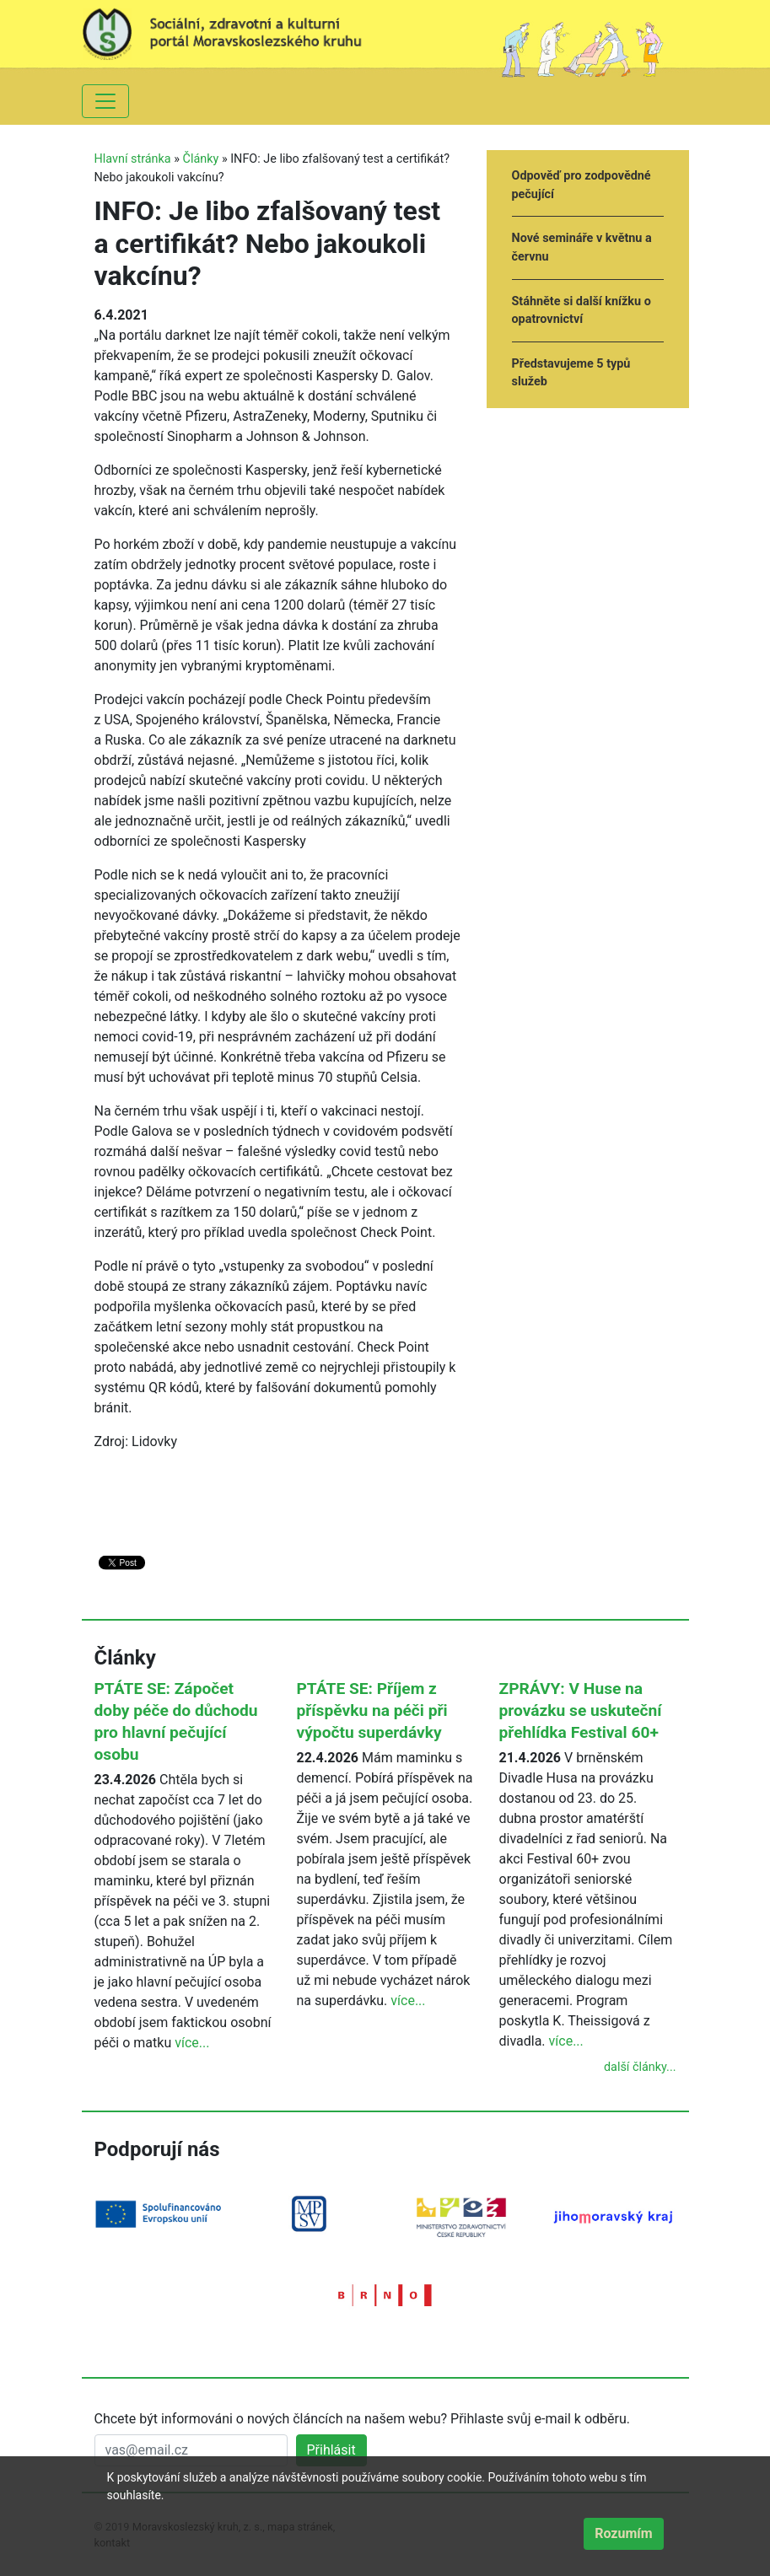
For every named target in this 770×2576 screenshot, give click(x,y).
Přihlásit (331, 2450)
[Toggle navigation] (105, 101)
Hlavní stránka (132, 159)
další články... (640, 2067)
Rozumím (623, 2533)
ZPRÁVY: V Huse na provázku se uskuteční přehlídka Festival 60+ (580, 1710)
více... (192, 2043)
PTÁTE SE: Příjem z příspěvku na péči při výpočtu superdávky (372, 1710)
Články (201, 159)
